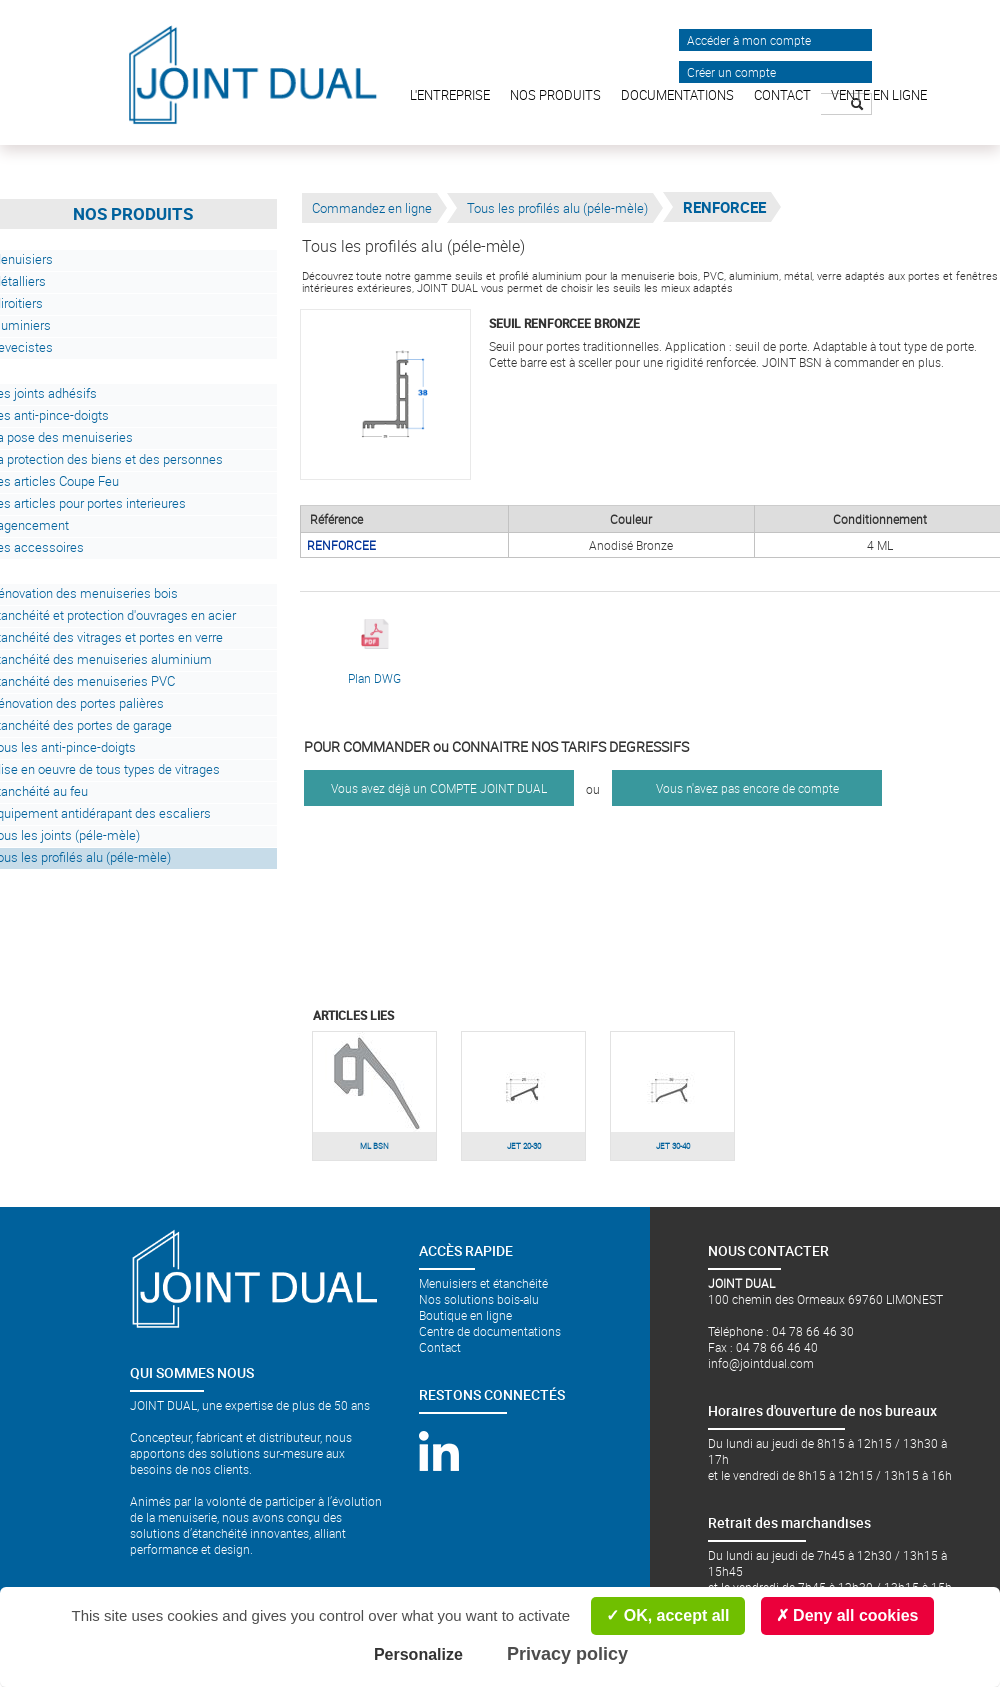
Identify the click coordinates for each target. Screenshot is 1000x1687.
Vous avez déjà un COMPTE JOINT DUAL (439, 788)
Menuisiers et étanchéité (483, 1283)
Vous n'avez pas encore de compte (747, 788)
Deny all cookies (847, 1615)
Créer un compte (731, 72)
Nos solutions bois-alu (479, 1299)
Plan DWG (374, 652)
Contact (440, 1347)
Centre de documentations (490, 1331)
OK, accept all (667, 1615)
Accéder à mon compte (749, 40)
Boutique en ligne (465, 1315)
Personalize (418, 1654)
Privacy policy (567, 1654)
